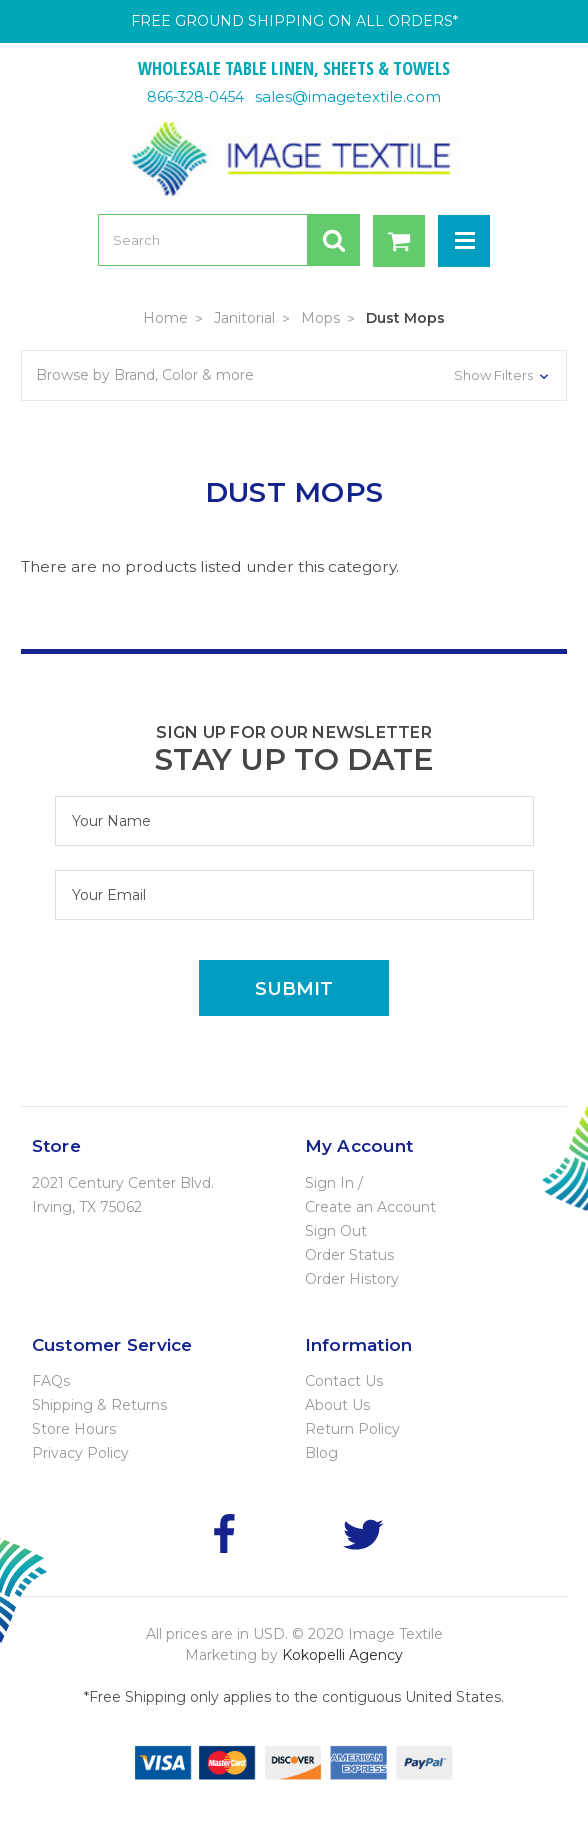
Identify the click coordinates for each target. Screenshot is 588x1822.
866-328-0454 (195, 97)
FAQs (51, 1381)
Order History (352, 1279)
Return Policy (352, 1429)
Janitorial (244, 318)
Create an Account (370, 1207)
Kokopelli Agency (342, 1655)
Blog (321, 1453)
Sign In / (334, 1183)
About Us (337, 1405)
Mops (320, 318)
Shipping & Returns (99, 1405)
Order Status (349, 1255)
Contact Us (344, 1381)
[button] (294, 375)
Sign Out (336, 1231)
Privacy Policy (80, 1453)
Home (165, 318)
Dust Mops (405, 318)
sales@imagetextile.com (348, 96)
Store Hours (74, 1429)
